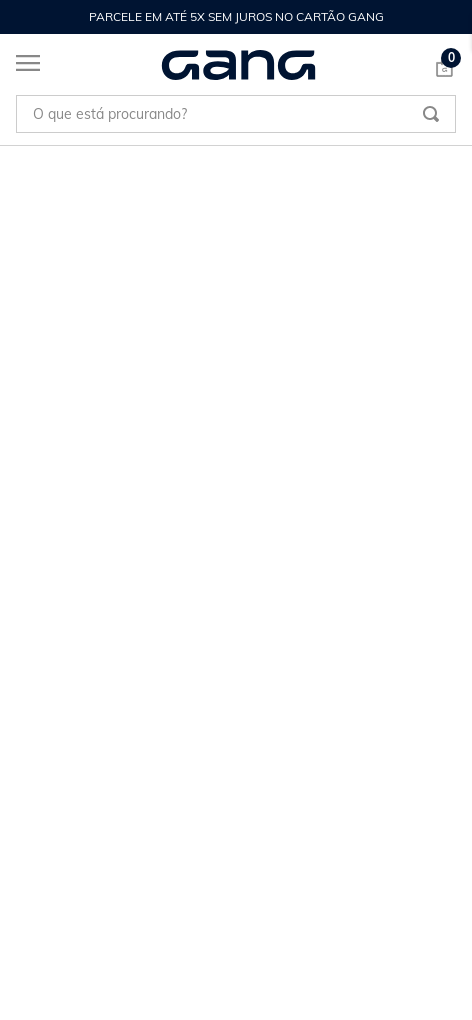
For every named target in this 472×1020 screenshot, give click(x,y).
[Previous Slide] (26, 17)
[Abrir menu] (20, 67)
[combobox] (236, 114)
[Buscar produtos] (431, 114)
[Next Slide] (446, 17)
